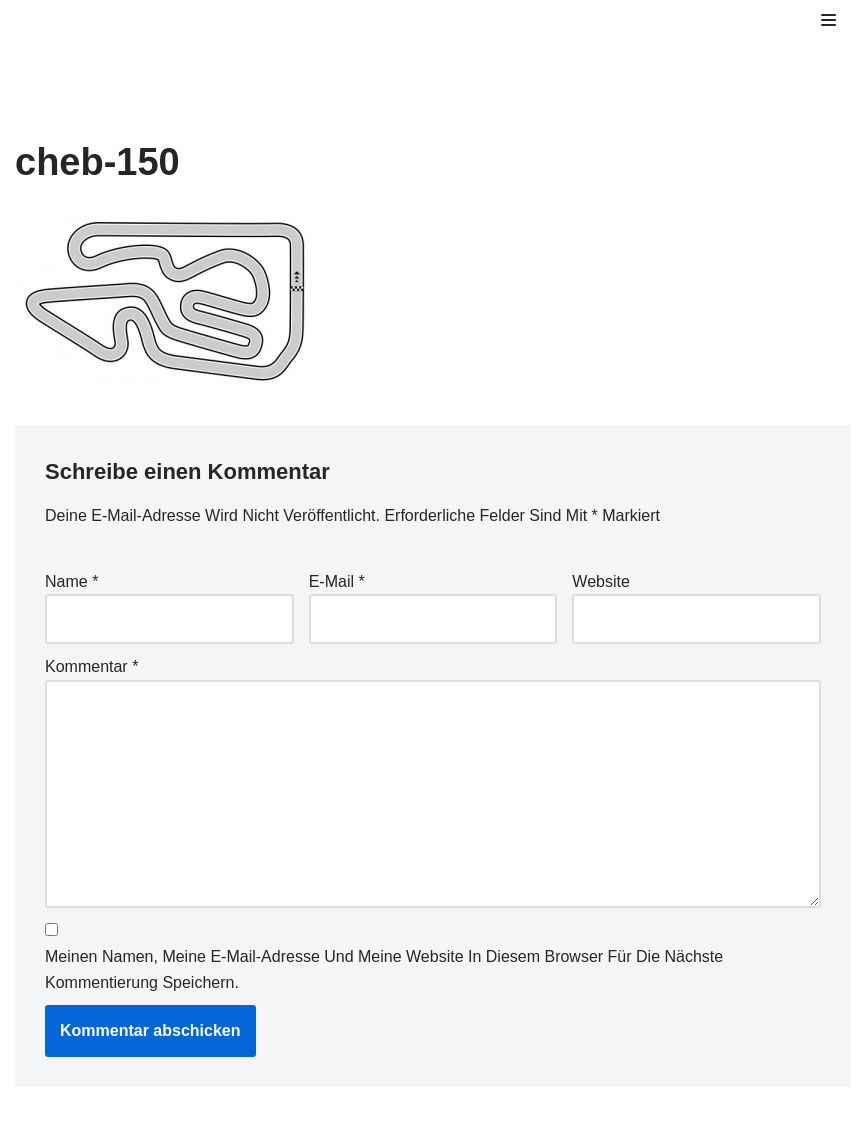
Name (71, 581)
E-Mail (337, 581)
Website (601, 581)
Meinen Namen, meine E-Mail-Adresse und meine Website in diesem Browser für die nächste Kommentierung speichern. (384, 969)
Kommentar (91, 666)
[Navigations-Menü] (828, 20)
